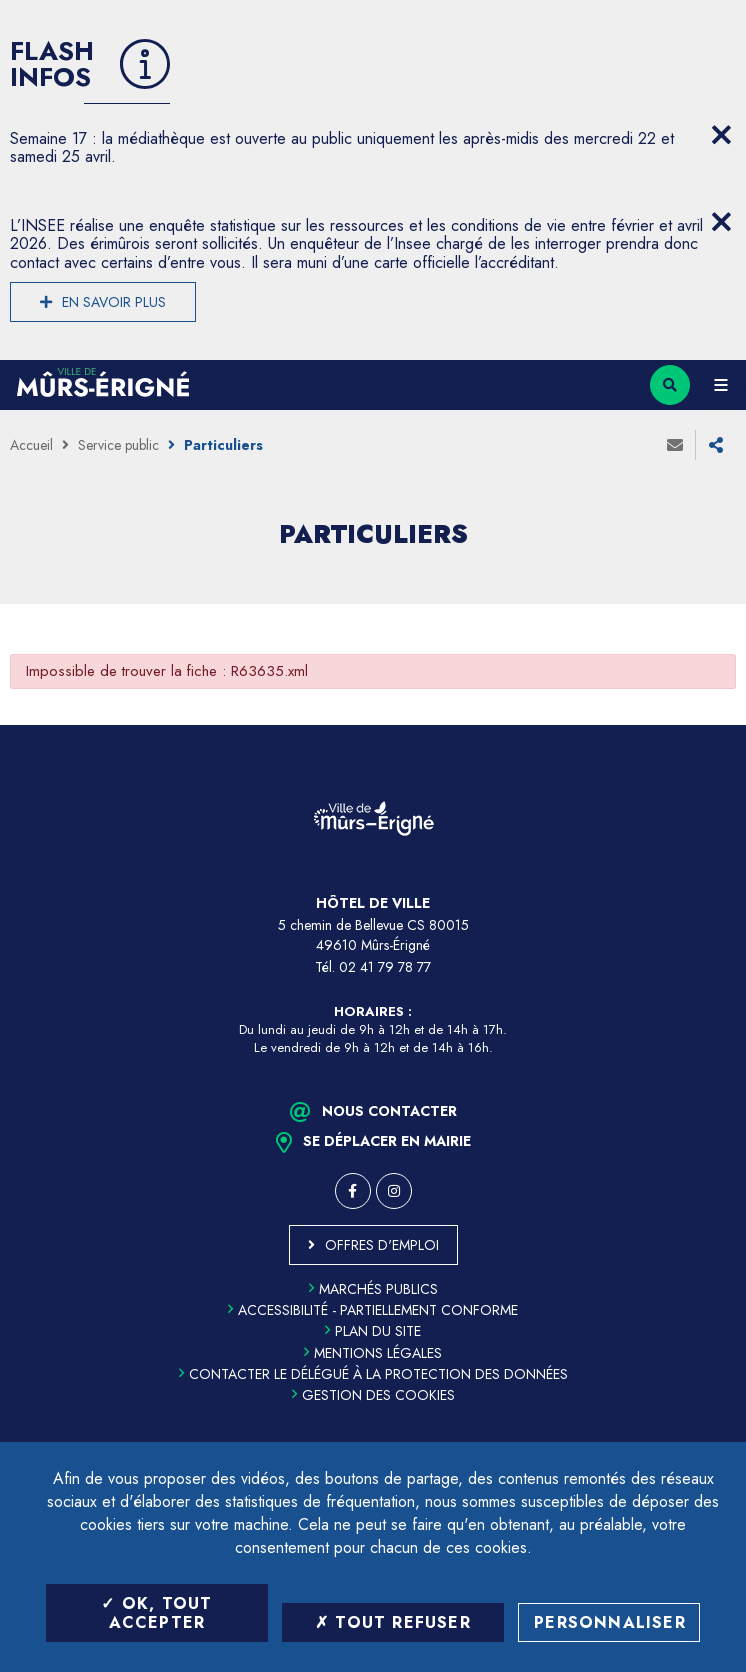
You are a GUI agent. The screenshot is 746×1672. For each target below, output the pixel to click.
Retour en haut (716, 725)
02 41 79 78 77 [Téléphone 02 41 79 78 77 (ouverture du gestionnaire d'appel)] (385, 967)
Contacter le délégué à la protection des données (373, 1374)
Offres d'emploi (382, 1245)
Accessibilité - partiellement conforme (373, 1310)
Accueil (31, 445)
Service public (118, 445)
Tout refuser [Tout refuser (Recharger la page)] (393, 1622)
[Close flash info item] (721, 135)
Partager (716, 445)
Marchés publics (373, 1289)
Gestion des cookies (373, 1395)
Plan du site (373, 1331)
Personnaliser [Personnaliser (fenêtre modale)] (610, 1622)
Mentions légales (373, 1353)
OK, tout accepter (156, 1613)
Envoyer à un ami (675, 445)
